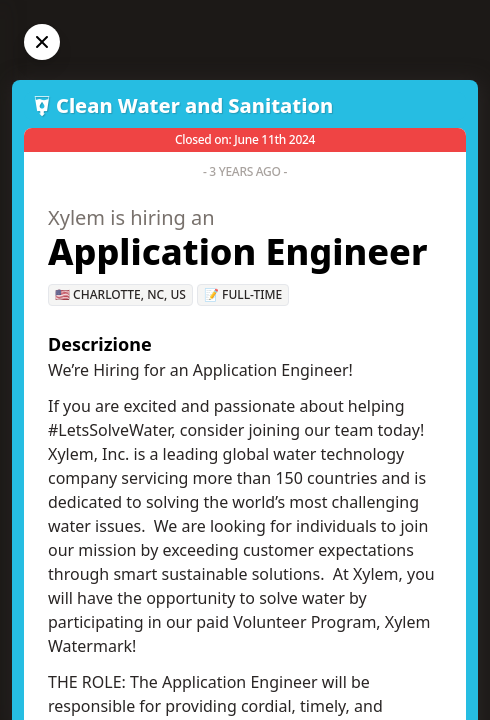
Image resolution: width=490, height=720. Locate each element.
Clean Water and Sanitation (194, 105)
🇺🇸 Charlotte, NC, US (120, 294)
